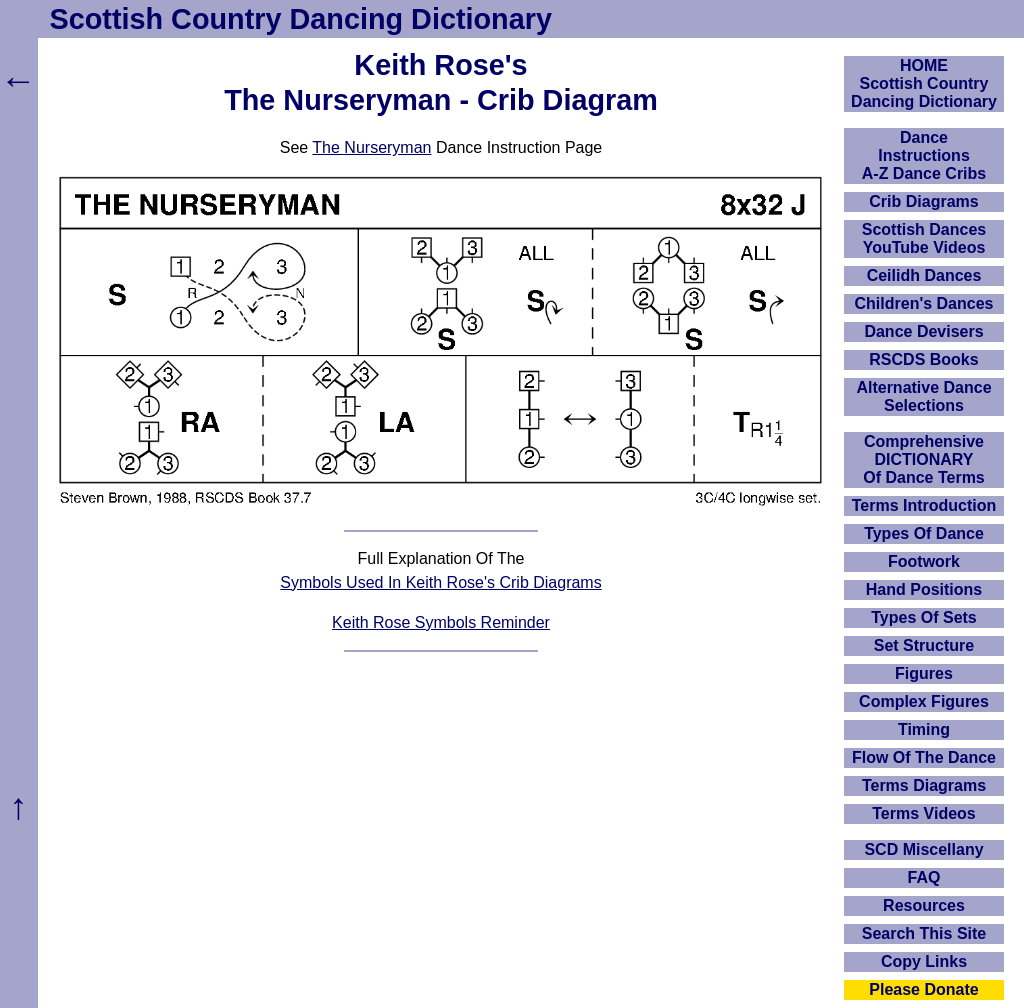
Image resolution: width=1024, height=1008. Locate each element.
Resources (924, 905)
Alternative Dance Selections (923, 396)
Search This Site (924, 933)
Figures (924, 673)
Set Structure (924, 645)
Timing (924, 729)
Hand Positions (924, 589)
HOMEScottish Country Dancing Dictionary (924, 83)
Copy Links (924, 961)
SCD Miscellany (923, 849)
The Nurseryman (371, 147)
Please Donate (923, 989)
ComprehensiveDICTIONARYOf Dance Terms (924, 459)
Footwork (924, 561)
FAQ (924, 877)
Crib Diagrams (923, 201)
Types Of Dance (924, 533)
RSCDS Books (923, 359)
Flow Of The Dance (924, 757)
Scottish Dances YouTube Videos (924, 238)
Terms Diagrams (924, 785)
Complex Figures (924, 701)
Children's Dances (924, 303)
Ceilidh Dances (924, 275)
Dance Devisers (923, 331)
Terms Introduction (924, 505)
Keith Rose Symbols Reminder (441, 622)
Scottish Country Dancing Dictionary (301, 19)
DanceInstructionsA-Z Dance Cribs (924, 155)
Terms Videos (923, 813)
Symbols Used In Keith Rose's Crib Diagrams (440, 582)
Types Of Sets (924, 617)
